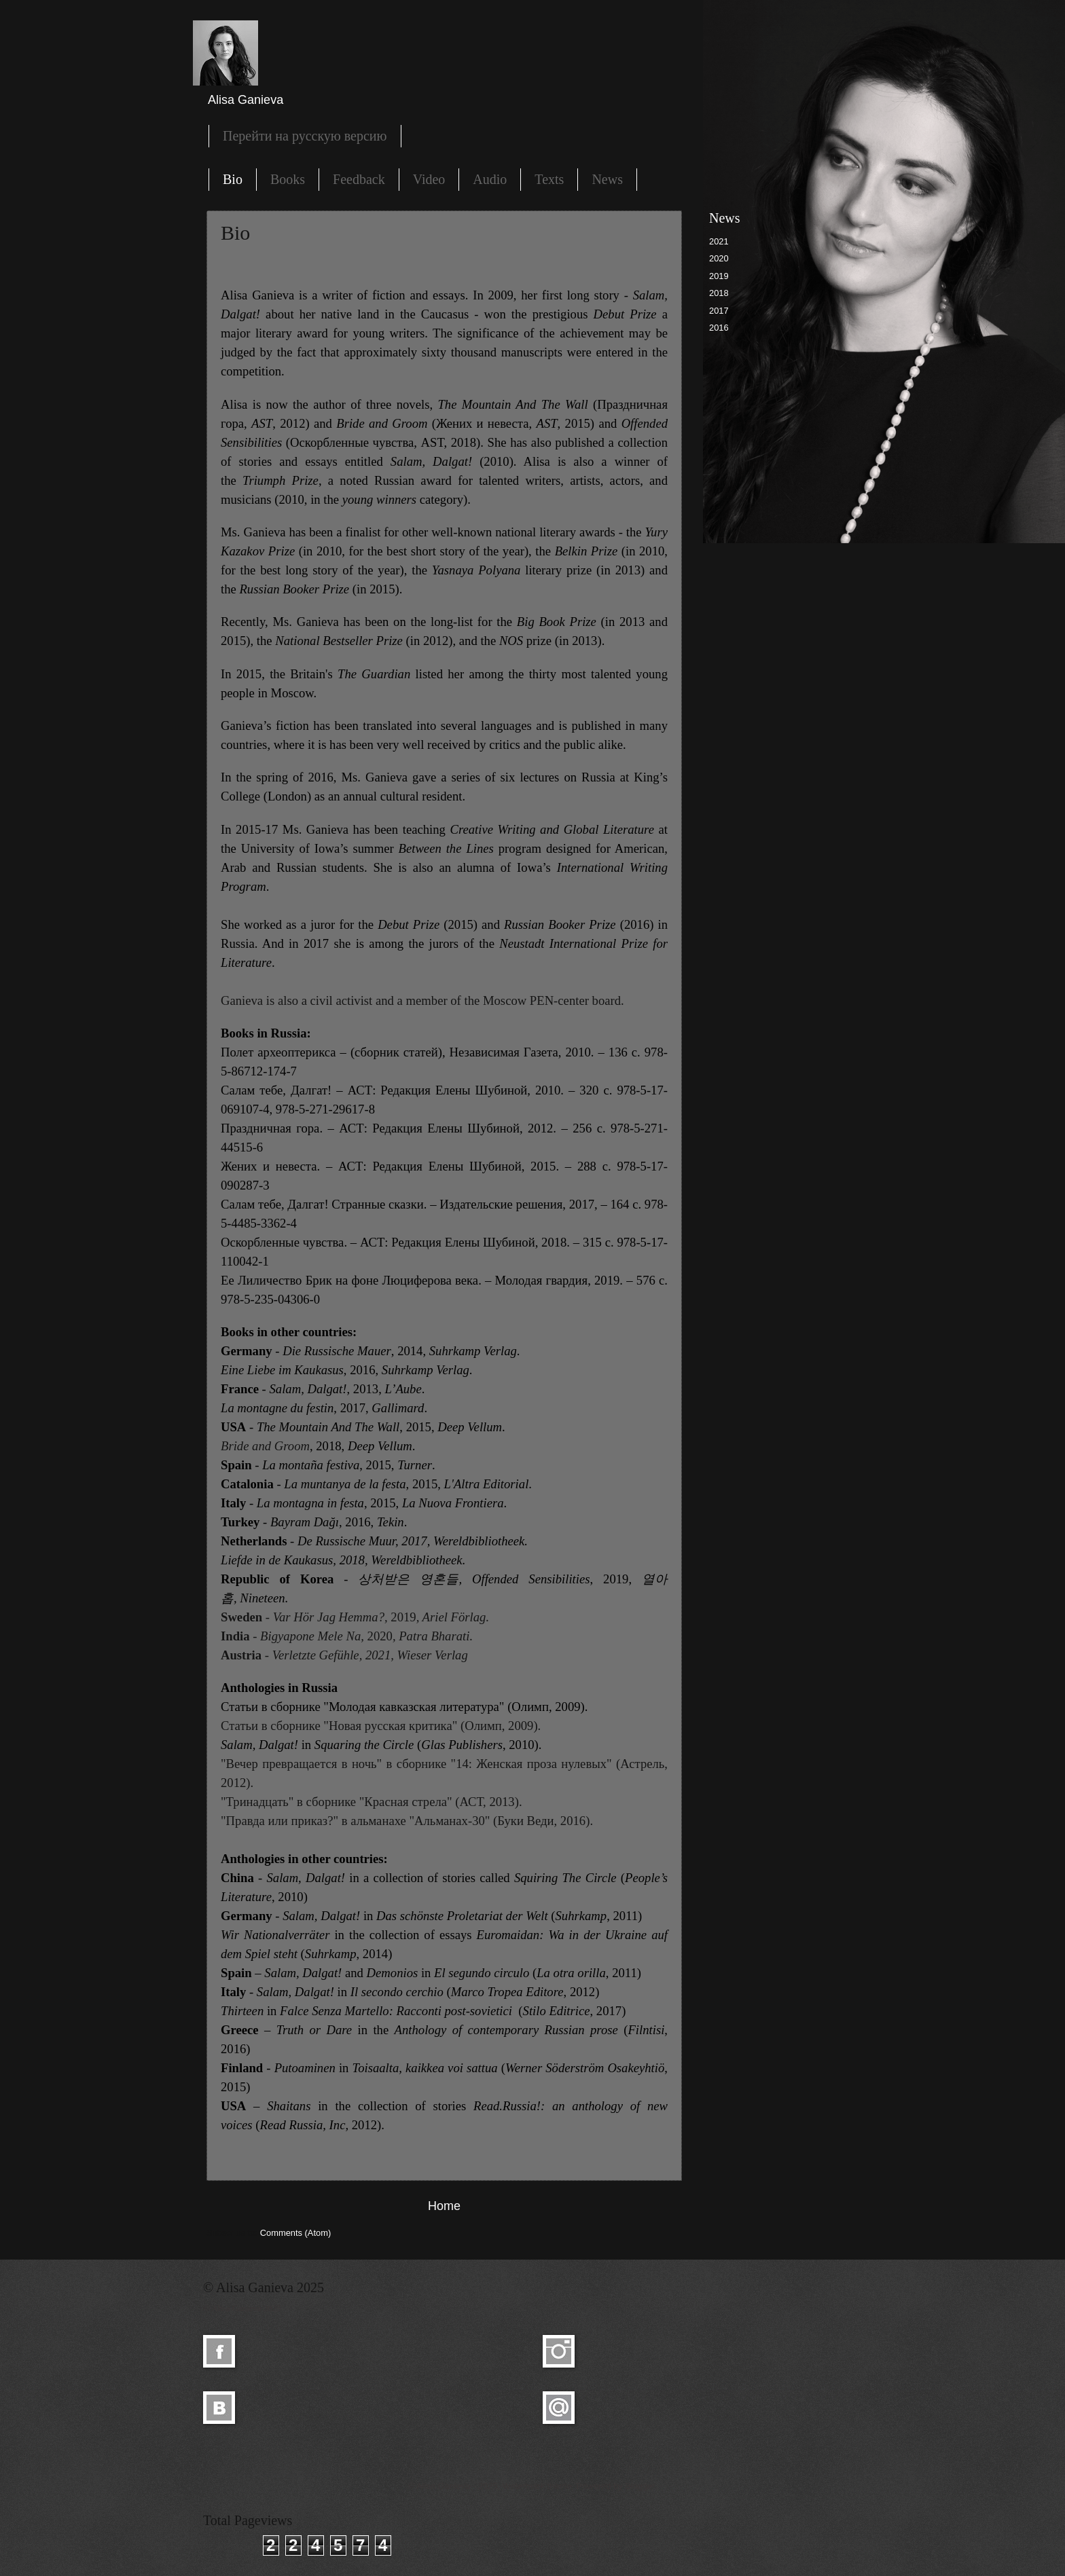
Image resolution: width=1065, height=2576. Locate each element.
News (607, 179)
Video (429, 179)
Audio (490, 179)
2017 (719, 311)
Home (444, 2206)
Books (287, 179)
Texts (549, 179)
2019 (719, 276)
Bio (232, 179)
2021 (719, 241)
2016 (719, 328)
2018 (719, 293)
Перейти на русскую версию (305, 135)
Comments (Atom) (295, 2233)
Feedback (359, 179)
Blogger (640, 2486)
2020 (719, 258)
